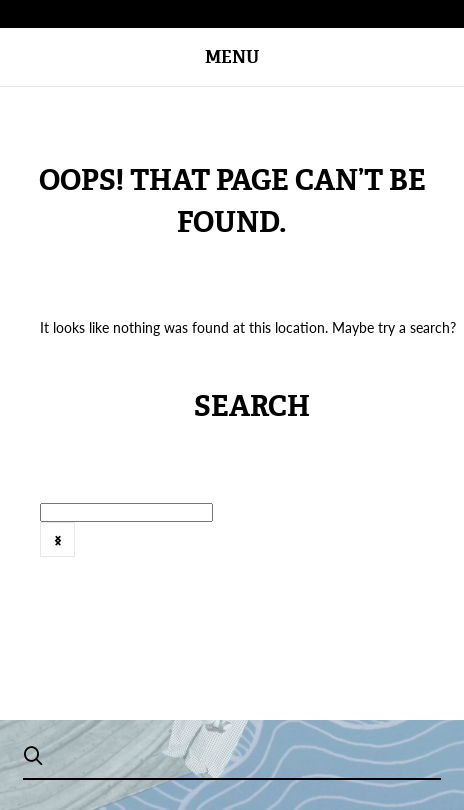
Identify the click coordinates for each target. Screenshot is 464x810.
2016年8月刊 (337, 550)
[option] (191, 551)
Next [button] (57, 539)
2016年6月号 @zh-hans (195, 550)
